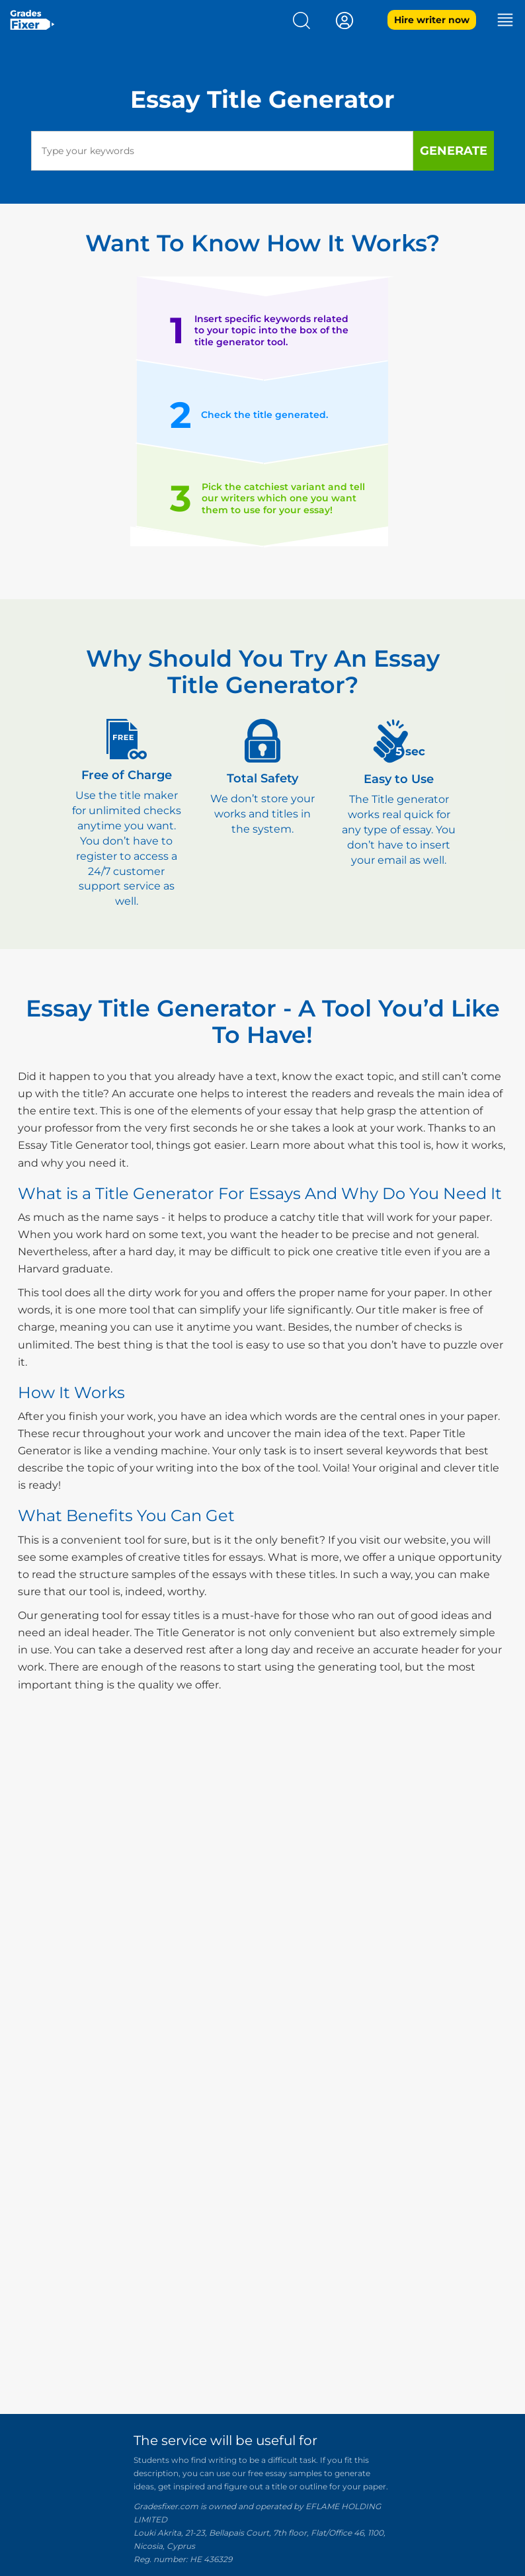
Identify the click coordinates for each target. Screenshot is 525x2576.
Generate (453, 151)
